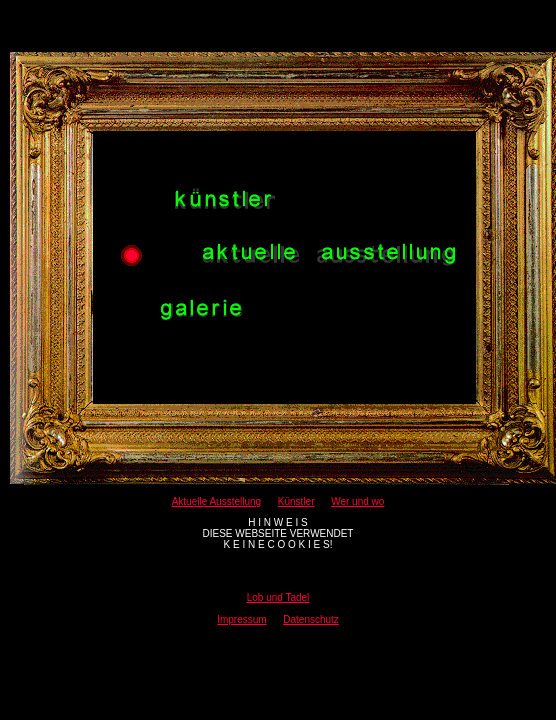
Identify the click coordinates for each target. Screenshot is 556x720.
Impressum (241, 619)
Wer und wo (357, 501)
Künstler (296, 501)
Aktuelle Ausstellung (217, 501)
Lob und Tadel (278, 597)
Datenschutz (311, 619)
